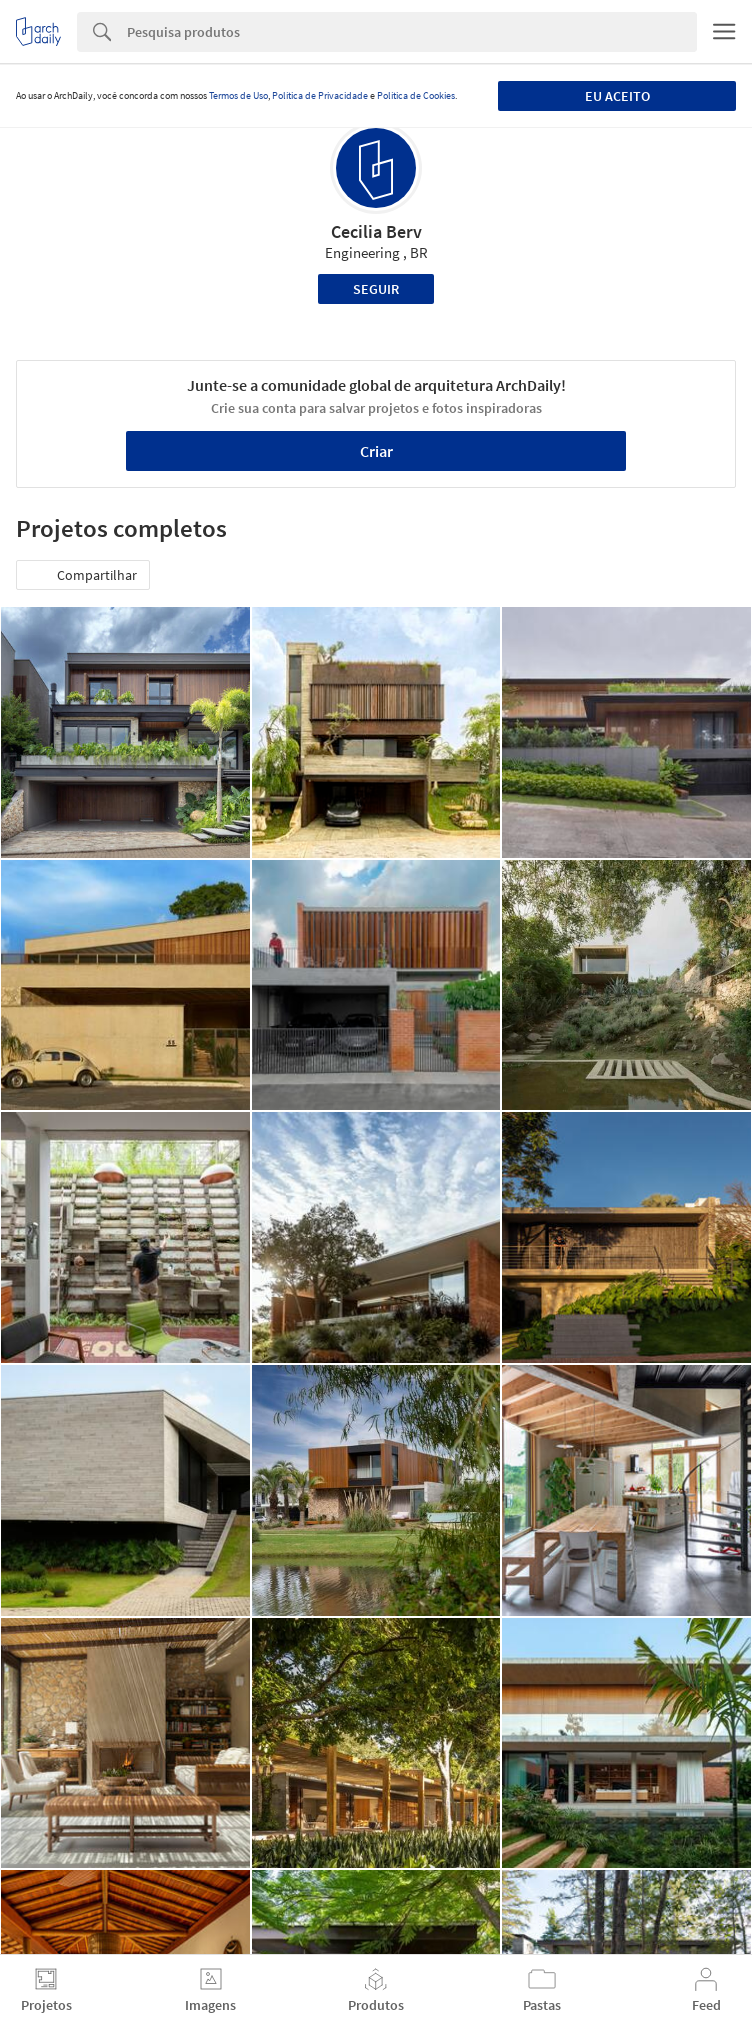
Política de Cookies (416, 95)
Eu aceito (617, 96)
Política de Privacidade (320, 95)
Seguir (376, 289)
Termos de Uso (238, 95)
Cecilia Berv (376, 231)
